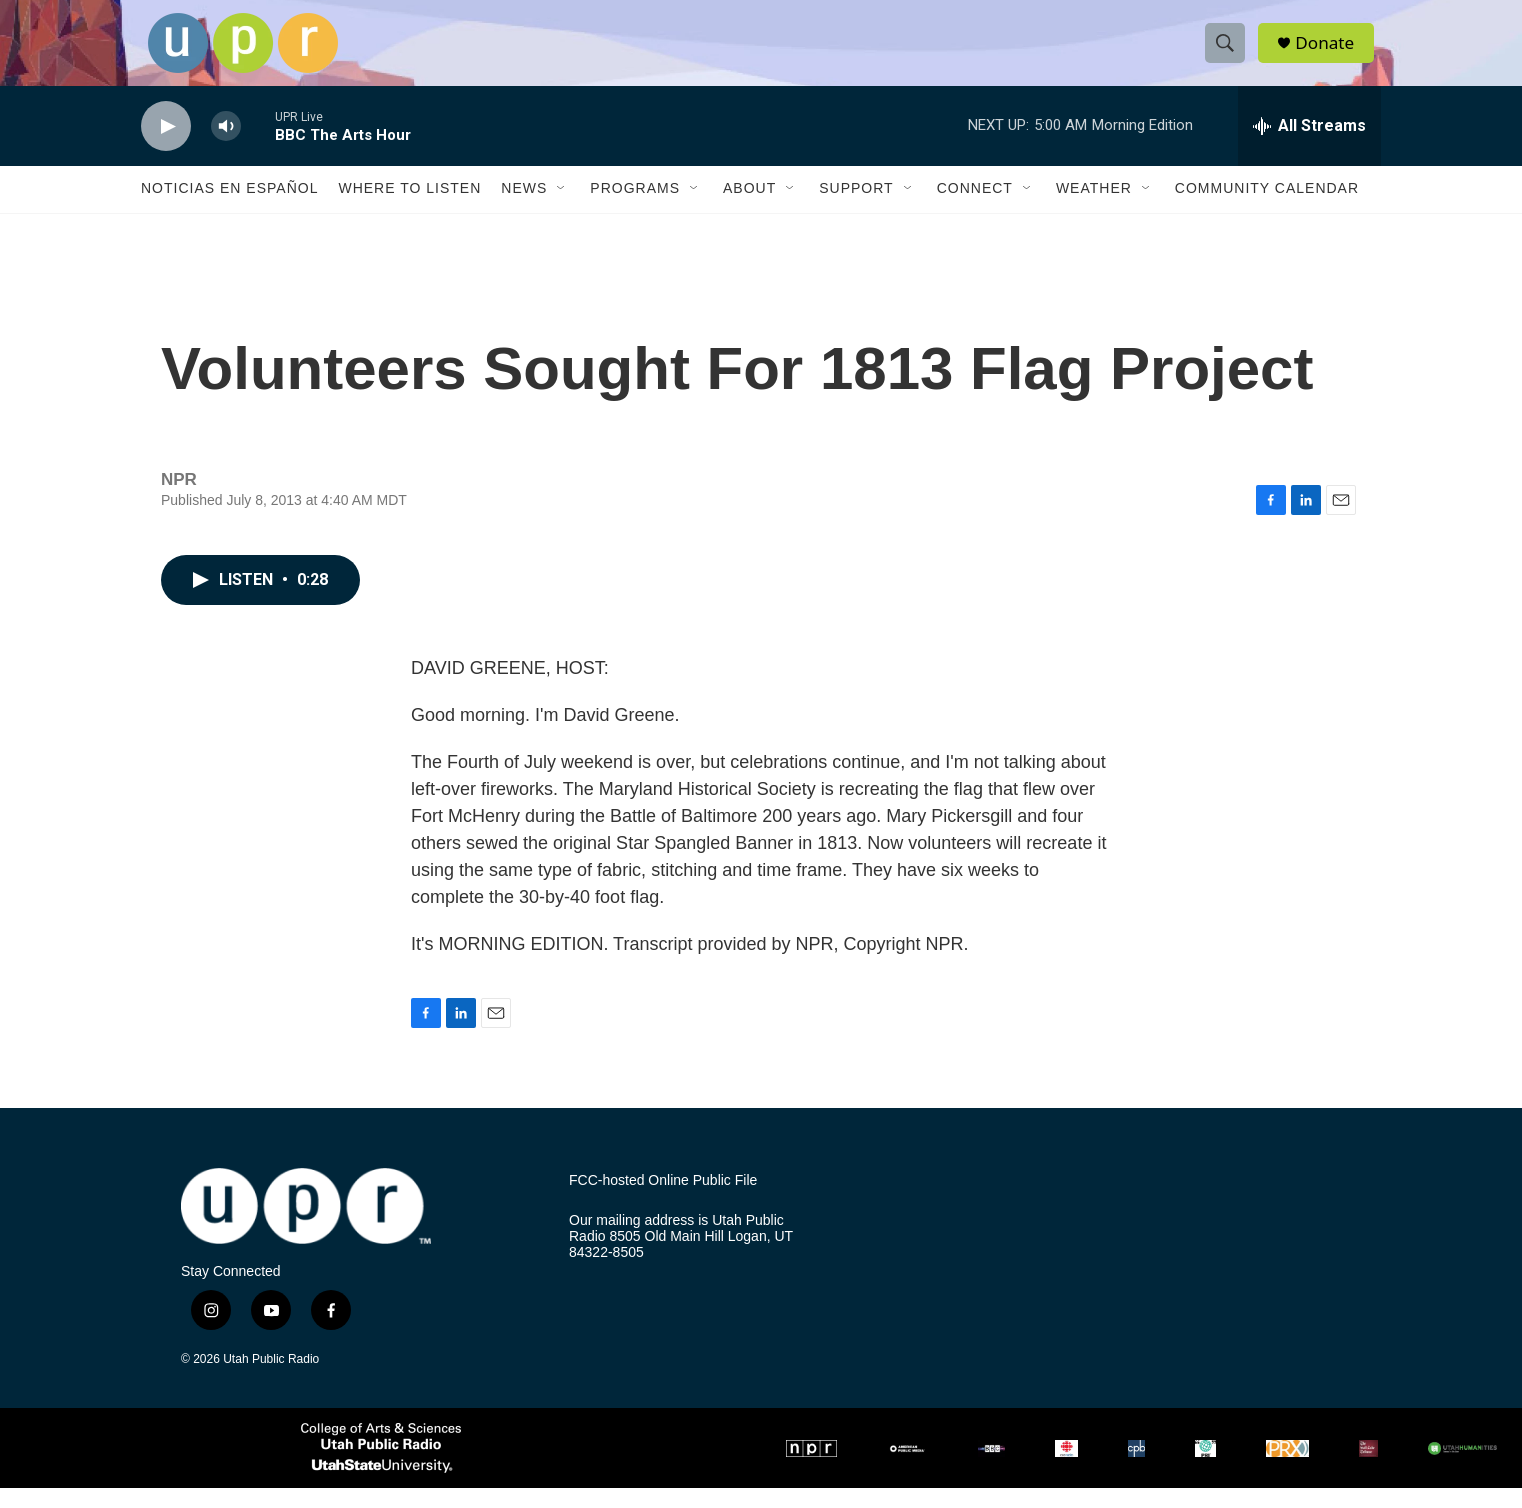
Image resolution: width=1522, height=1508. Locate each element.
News (524, 208)
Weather (1094, 208)
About (749, 208)
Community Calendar (1267, 208)
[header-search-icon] (1229, 53)
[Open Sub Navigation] (562, 208)
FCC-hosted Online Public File (663, 1199)
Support (856, 208)
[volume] (226, 145)
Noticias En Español (229, 208)
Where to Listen (409, 208)
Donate (1330, 52)
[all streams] (1309, 145)
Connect (975, 208)
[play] (166, 145)
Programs (635, 208)
